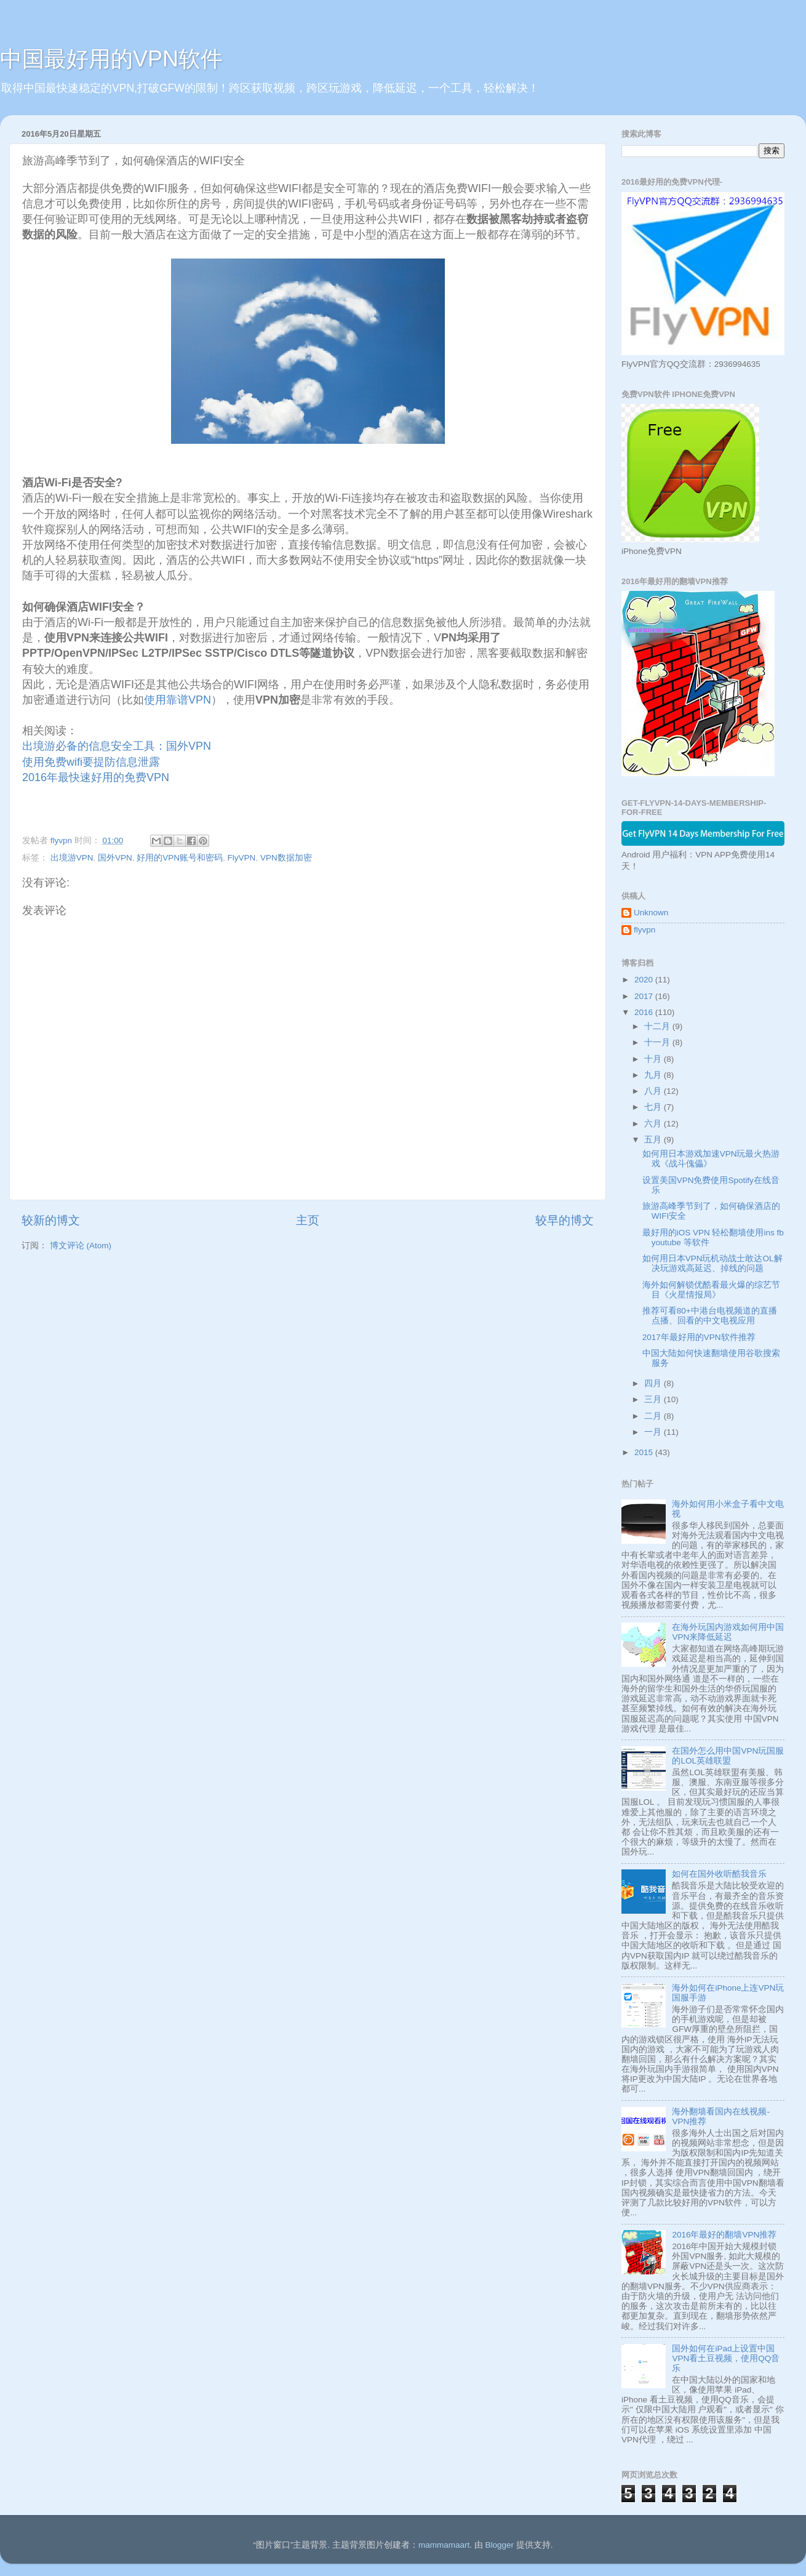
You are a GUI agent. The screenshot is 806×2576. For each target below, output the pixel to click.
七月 (654, 1107)
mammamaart (443, 2545)
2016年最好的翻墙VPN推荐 (724, 2234)
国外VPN (115, 857)
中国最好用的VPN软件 (111, 58)
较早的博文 (564, 1220)
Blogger (499, 2545)
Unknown (651, 912)
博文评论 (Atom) (80, 1245)
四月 (654, 1383)
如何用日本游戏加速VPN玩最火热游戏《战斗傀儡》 (711, 1158)
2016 (644, 1012)
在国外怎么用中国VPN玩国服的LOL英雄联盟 (728, 1755)
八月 (654, 1091)
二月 (654, 1416)
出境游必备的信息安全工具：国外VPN (116, 746)
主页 (307, 1220)
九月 (654, 1075)
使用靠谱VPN (177, 700)
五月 (654, 1139)
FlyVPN (242, 857)
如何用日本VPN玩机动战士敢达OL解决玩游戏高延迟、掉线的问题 (712, 1263)
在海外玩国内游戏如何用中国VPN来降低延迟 (728, 1632)
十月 (654, 1059)
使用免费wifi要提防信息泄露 (91, 762)
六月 (654, 1123)
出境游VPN (72, 857)
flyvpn (644, 929)
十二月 (658, 1026)
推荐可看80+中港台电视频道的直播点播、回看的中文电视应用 (709, 1315)
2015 (644, 1452)
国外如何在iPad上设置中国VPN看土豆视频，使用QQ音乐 (726, 2358)
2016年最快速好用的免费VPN (95, 777)
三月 (654, 1399)
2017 (644, 996)
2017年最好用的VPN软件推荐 (699, 1337)
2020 (644, 979)
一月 (654, 1432)
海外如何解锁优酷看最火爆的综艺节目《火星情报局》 (711, 1289)
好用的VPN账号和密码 (180, 857)
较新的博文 (51, 1220)
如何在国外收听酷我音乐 (719, 1874)
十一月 (658, 1042)
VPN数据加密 (286, 857)
